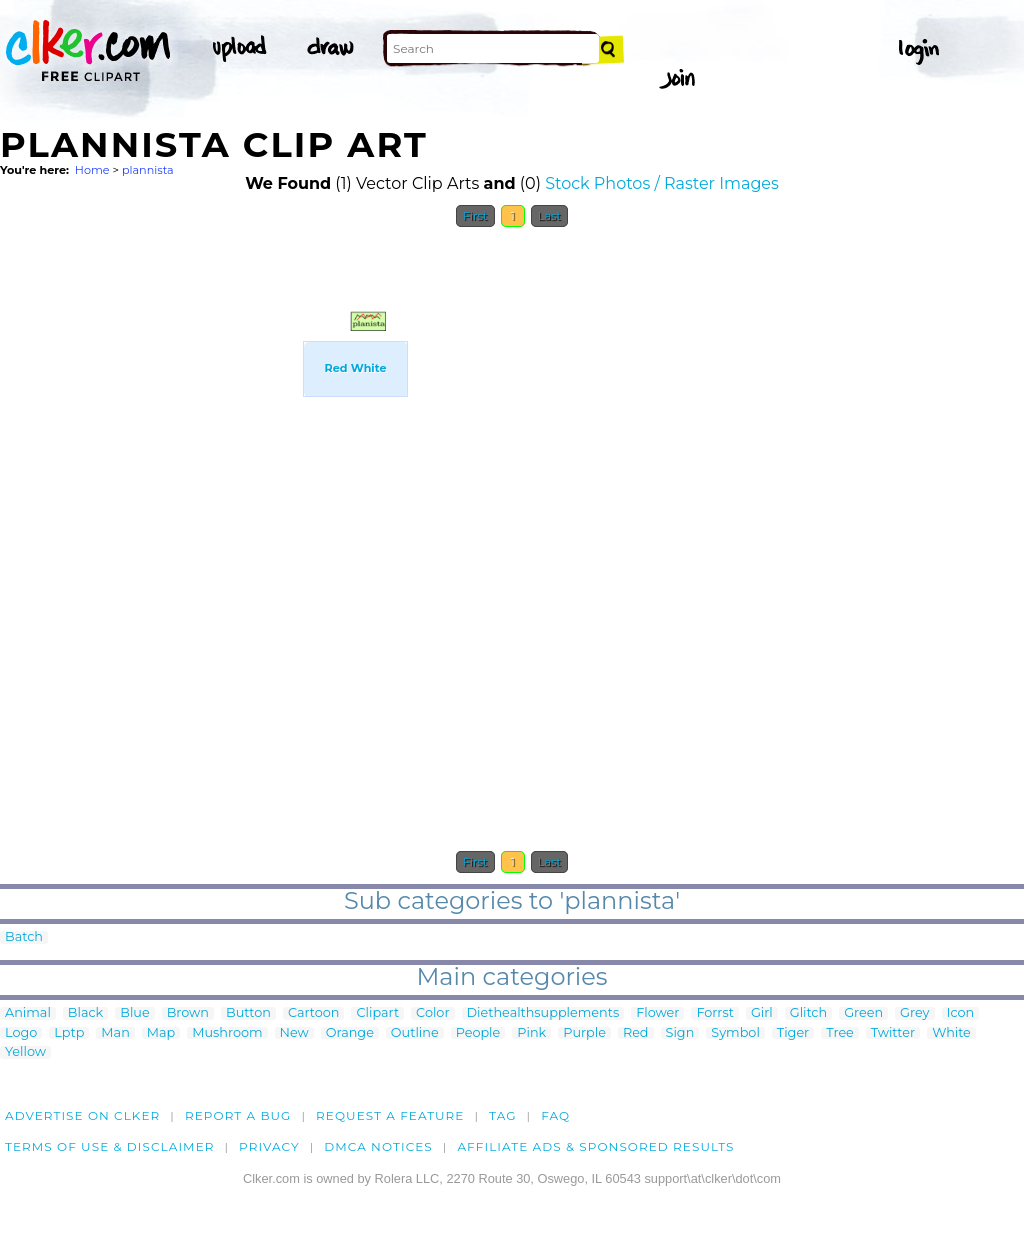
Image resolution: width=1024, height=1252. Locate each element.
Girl (762, 1013)
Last (549, 216)
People (478, 1033)
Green (863, 1013)
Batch (24, 937)
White (951, 1033)
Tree (840, 1033)
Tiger (793, 1033)
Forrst (714, 1013)
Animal (28, 1013)
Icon (961, 1013)
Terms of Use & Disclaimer (110, 1146)
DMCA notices (378, 1146)
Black (85, 1013)
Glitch (808, 1013)
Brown (188, 1013)
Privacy (269, 1146)
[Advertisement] (195, 433)
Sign (680, 1033)
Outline (415, 1033)
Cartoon (314, 1013)
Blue (134, 1013)
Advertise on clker (82, 1115)
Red (636, 1033)
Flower (657, 1013)
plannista (148, 170)
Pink (531, 1033)
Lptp (69, 1033)
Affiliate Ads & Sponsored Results (595, 1146)
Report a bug (238, 1115)
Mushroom (227, 1033)
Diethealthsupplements (543, 1013)
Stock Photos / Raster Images (662, 183)
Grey (914, 1013)
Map (161, 1033)
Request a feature (390, 1115)
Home (92, 170)
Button (248, 1013)
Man (115, 1033)
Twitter (893, 1033)
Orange (350, 1033)
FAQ (555, 1115)
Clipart (377, 1013)
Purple (584, 1033)
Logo (21, 1033)
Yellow (25, 1052)
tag (502, 1115)
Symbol (735, 1033)
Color (432, 1013)
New (294, 1033)
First (475, 216)
